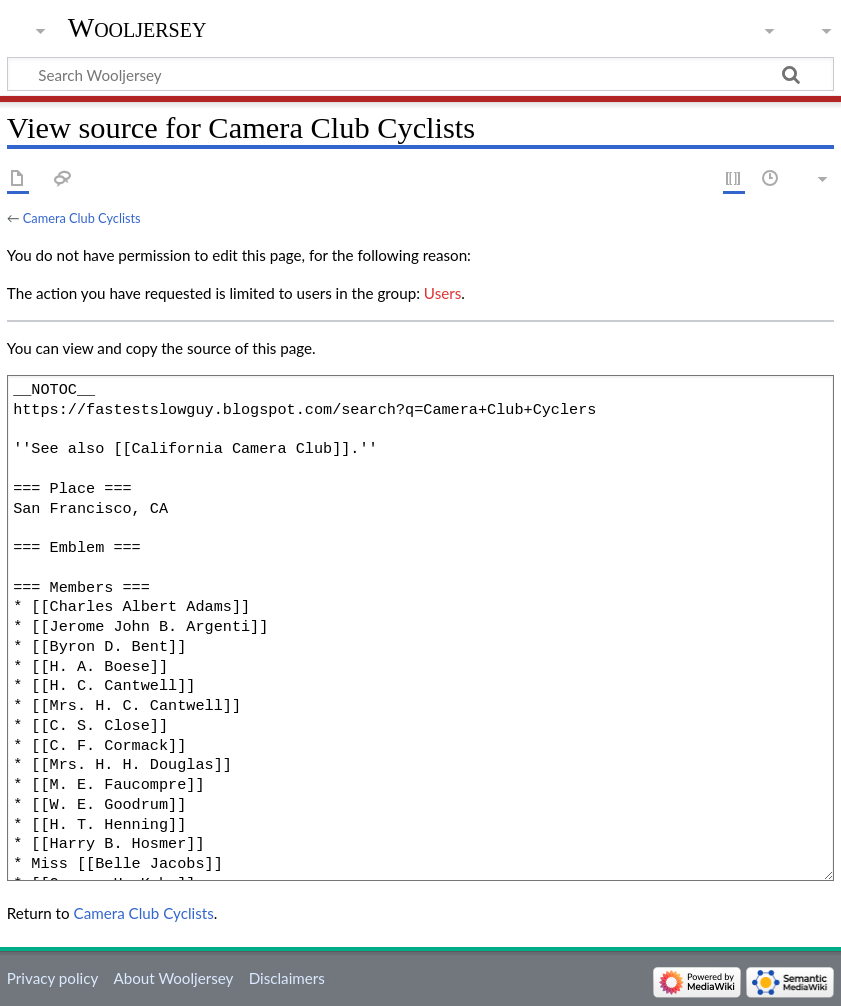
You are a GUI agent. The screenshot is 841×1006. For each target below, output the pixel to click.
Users (442, 293)
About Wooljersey (173, 978)
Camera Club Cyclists (82, 218)
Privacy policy (52, 978)
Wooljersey (137, 27)
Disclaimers (287, 978)
